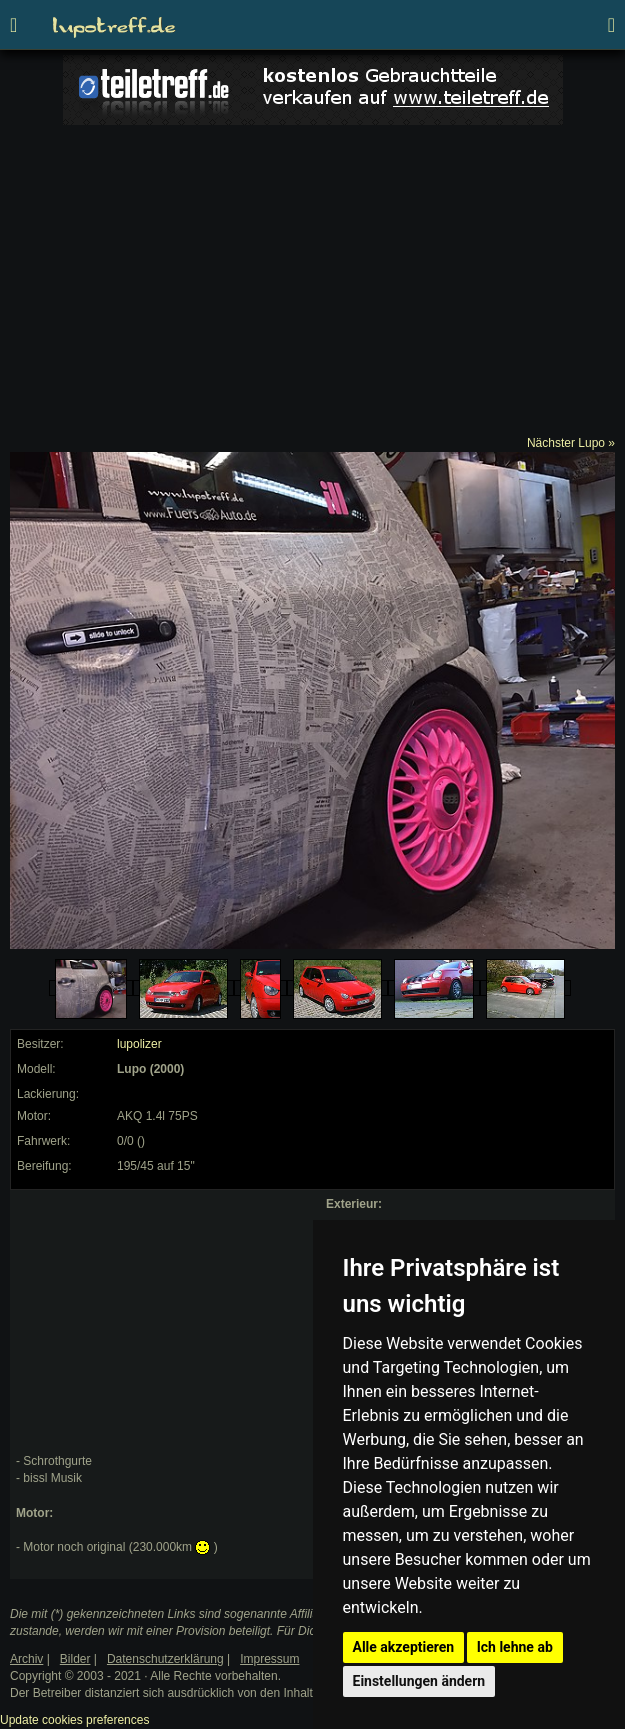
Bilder (75, 1659)
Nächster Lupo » (571, 443)
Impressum (269, 1659)
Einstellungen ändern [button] (419, 1681)
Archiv (26, 1659)
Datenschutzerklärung (165, 1659)
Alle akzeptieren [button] (404, 1647)
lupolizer (139, 1044)
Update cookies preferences (74, 1720)
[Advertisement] (312, 285)
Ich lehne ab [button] (515, 1647)
